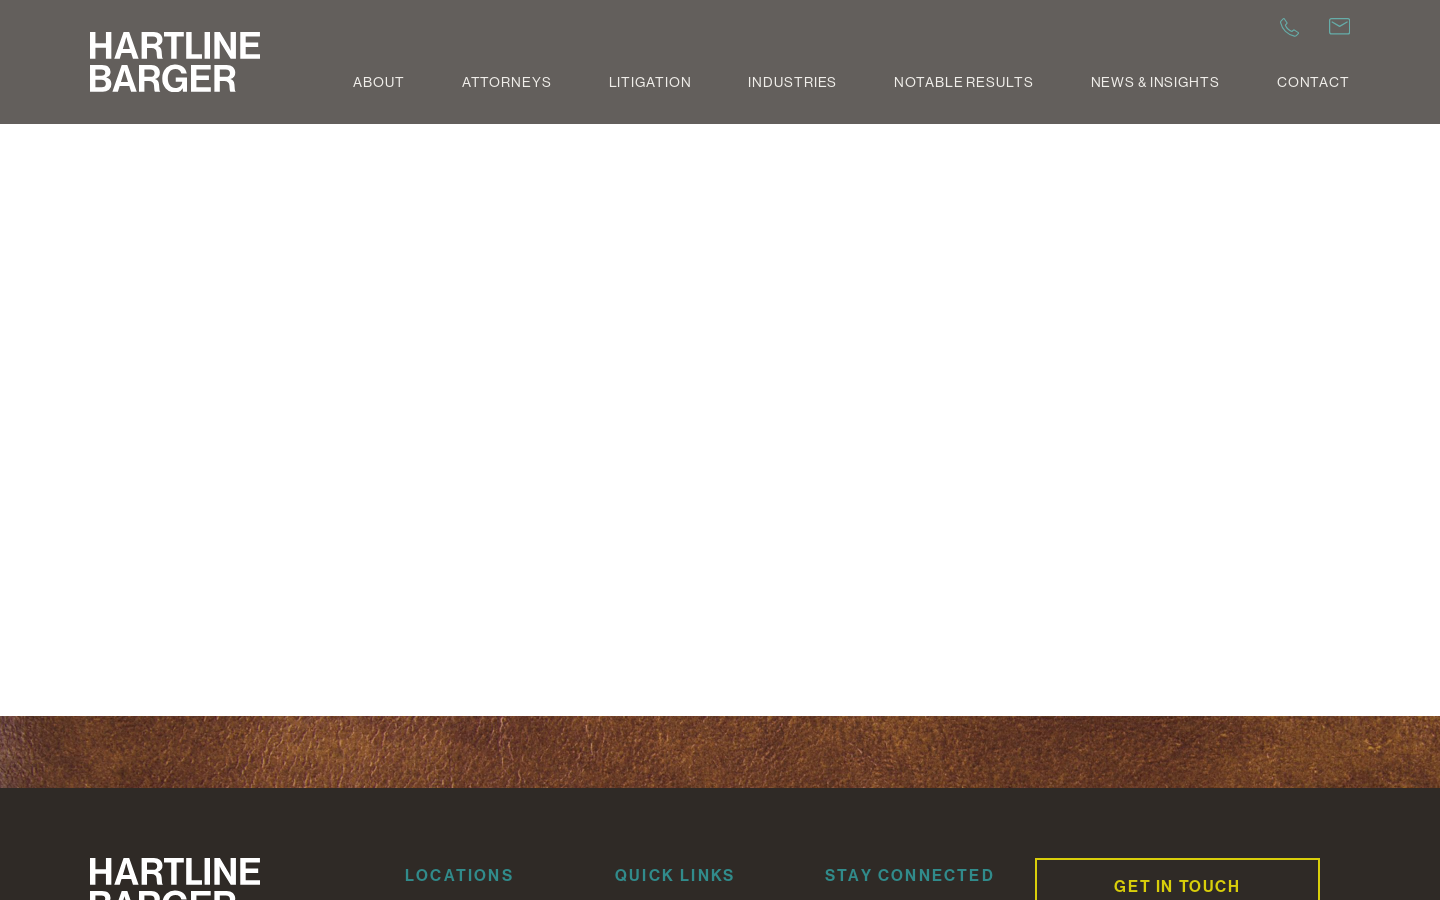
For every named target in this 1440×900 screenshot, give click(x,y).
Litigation (650, 82)
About (378, 82)
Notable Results (963, 82)
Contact (1313, 82)
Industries (792, 82)
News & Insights (1155, 82)
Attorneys (507, 82)
